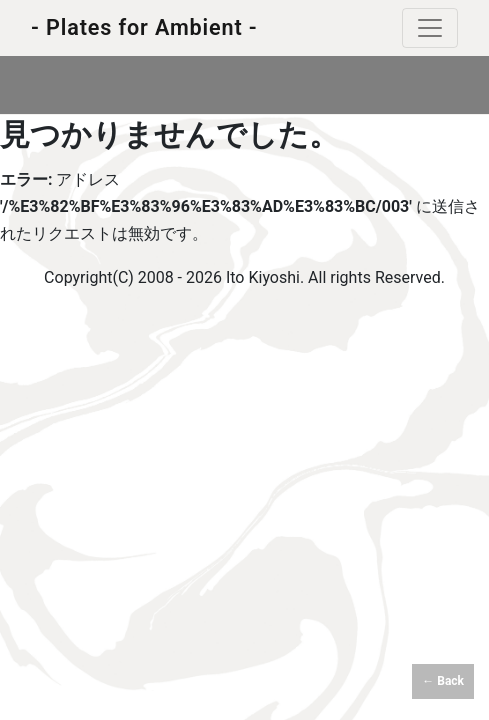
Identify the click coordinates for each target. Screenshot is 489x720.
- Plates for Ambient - (144, 27)
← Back (443, 681)
